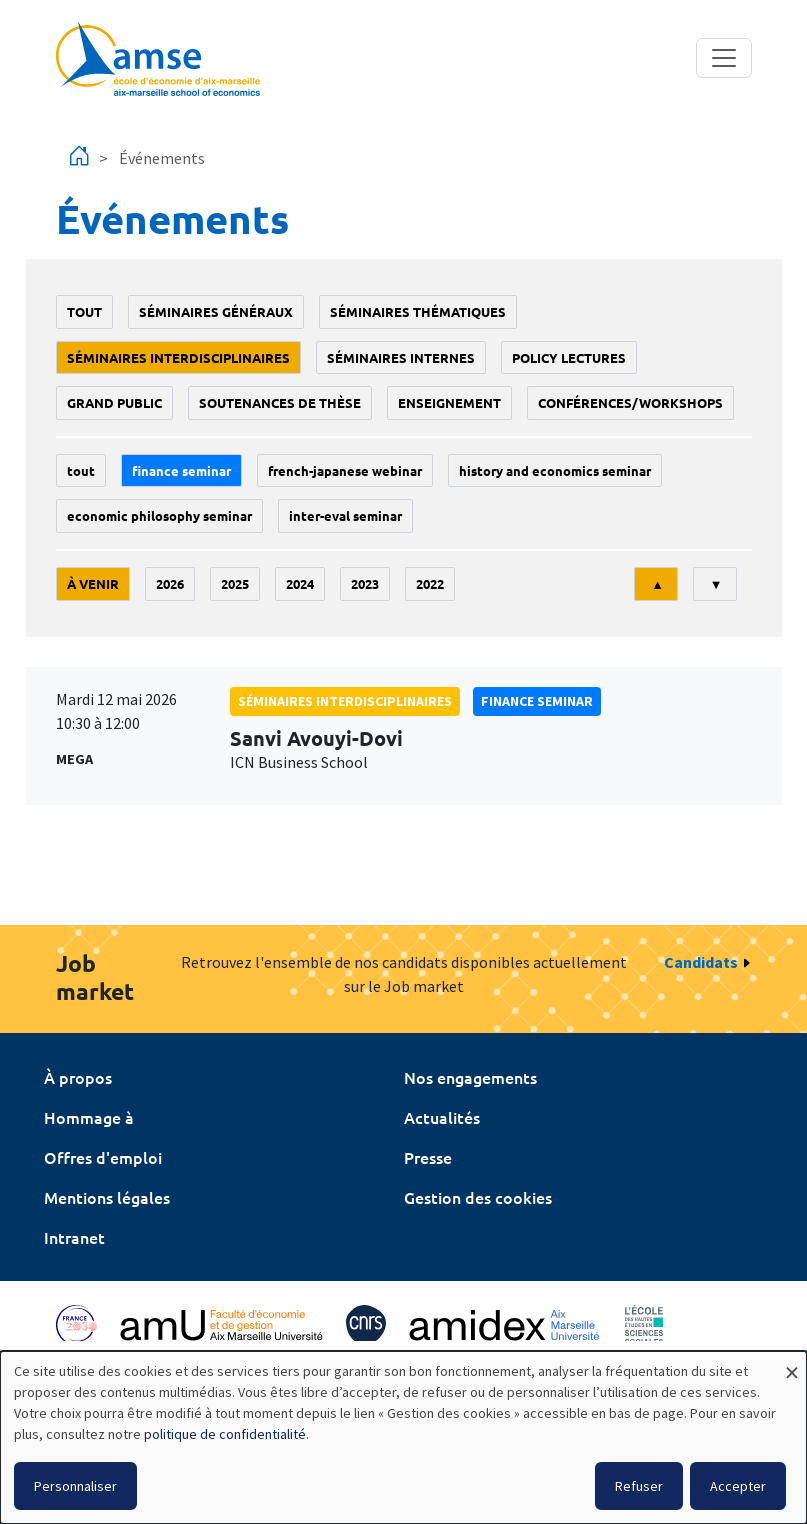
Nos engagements (470, 1077)
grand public (114, 402)
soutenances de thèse (280, 402)
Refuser (639, 1486)
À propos (78, 1077)
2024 (300, 583)
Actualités (442, 1117)
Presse (428, 1157)
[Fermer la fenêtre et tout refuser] (792, 1363)
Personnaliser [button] (75, 1486)
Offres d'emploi (103, 1157)
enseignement (449, 402)
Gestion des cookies (478, 1197)
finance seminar (181, 470)
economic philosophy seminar (159, 515)
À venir (93, 583)
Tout (84, 311)
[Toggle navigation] (724, 58)
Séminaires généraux (216, 311)
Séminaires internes (401, 357)
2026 (170, 583)
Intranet (74, 1237)
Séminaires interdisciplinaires (178, 357)
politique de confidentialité (225, 1434)
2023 (365, 583)
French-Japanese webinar (345, 470)
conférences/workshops (630, 402)
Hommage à (89, 1117)
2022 (430, 583)
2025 (235, 583)
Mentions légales (107, 1197)
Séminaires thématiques (418, 311)
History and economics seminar (555, 470)
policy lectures (569, 357)
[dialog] (403, 1437)
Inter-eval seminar (345, 515)
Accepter (738, 1486)
